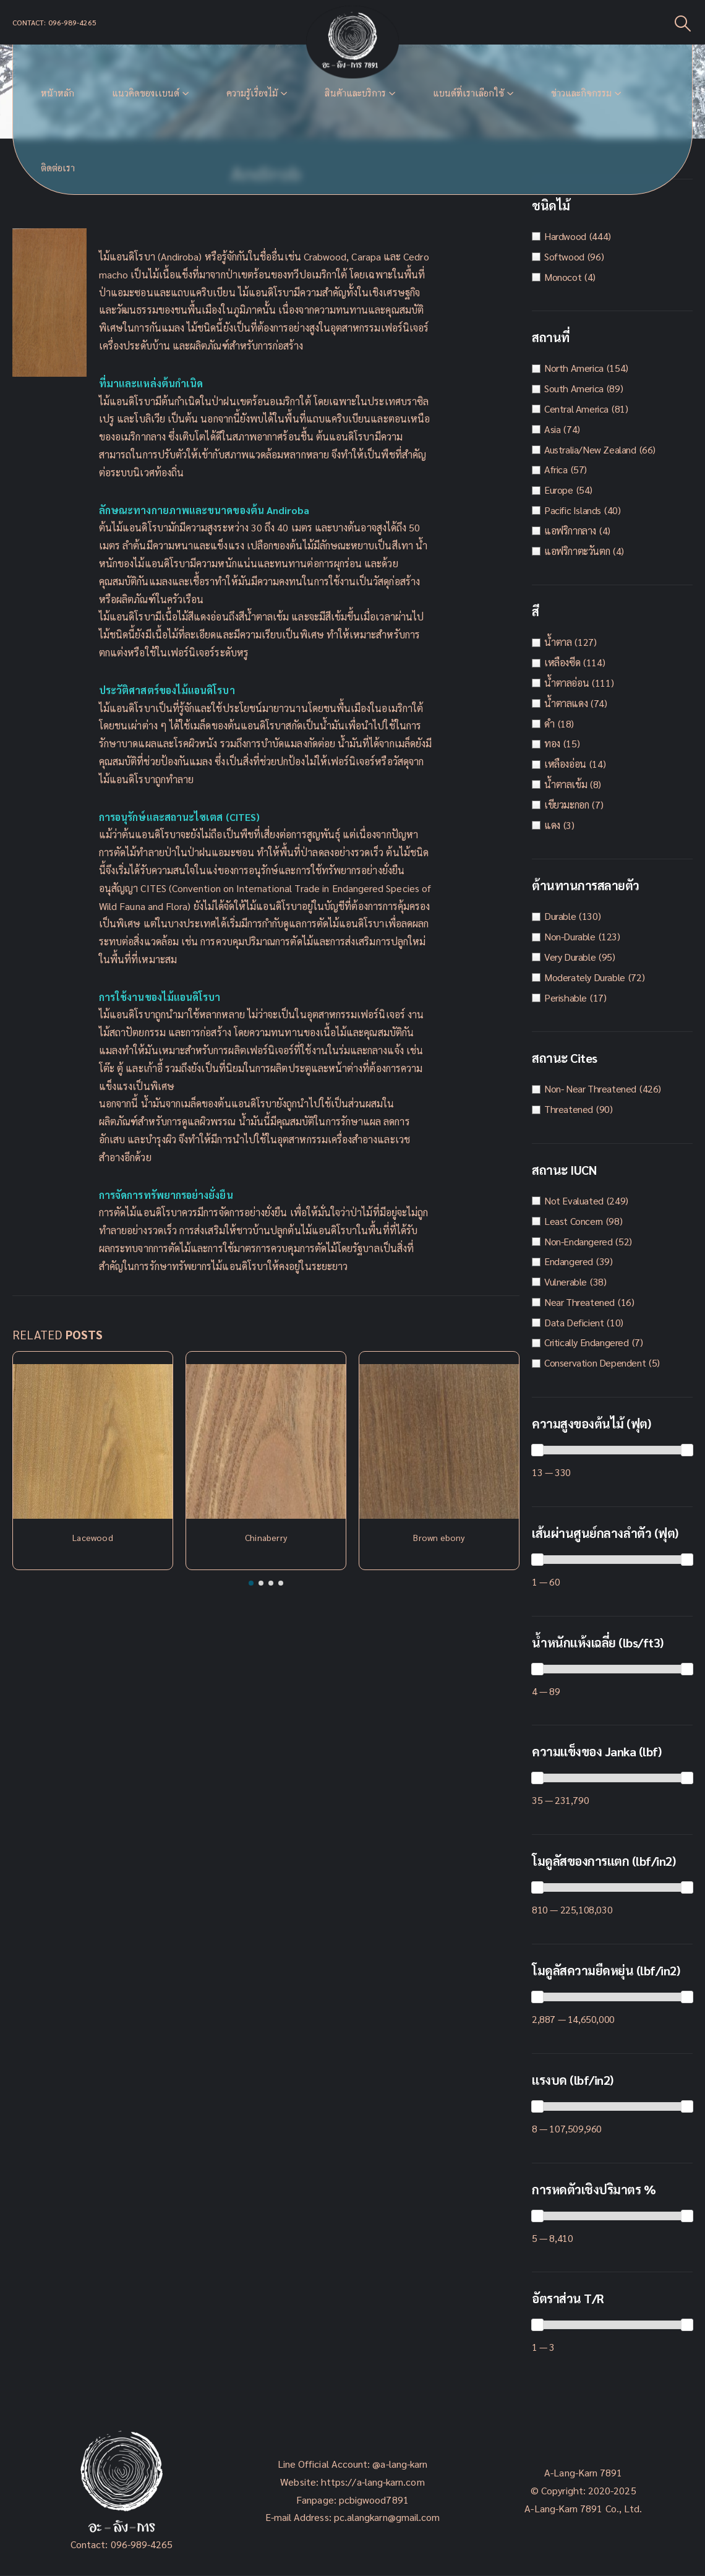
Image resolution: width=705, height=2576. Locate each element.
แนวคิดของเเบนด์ (145, 93)
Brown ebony (438, 1537)
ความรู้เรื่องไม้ (252, 93)
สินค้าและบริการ (355, 93)
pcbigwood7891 (374, 2499)
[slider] (537, 1450)
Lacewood (92, 1537)
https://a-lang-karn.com (373, 2481)
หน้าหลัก (57, 93)
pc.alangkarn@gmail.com (385, 2516)
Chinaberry (266, 1537)
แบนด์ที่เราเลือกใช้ (468, 93)
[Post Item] (93, 1441)
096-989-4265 (142, 2544)
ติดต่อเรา (58, 167)
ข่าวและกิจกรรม (581, 93)
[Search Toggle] (683, 23)
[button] (251, 1583)
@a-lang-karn (399, 2463)
